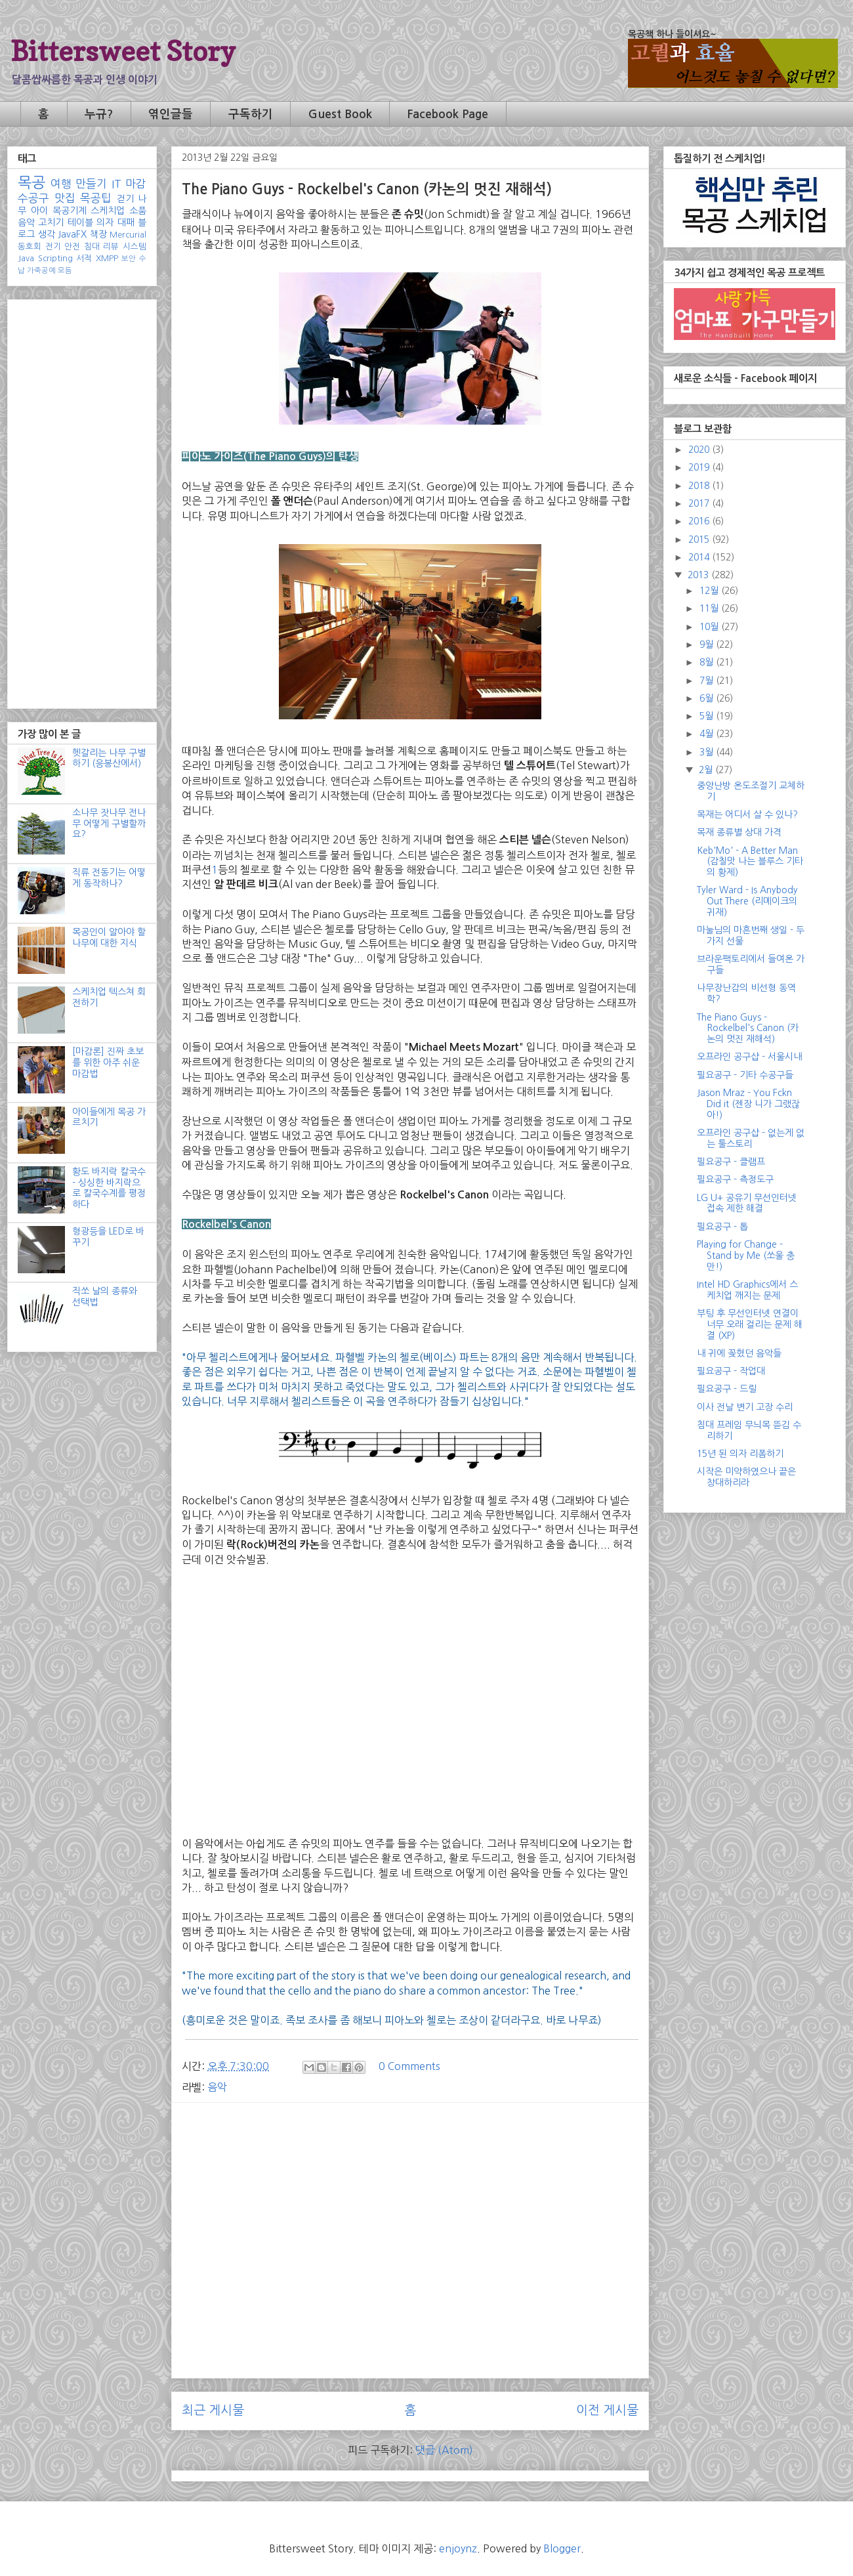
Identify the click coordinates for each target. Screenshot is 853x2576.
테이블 (80, 222)
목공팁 (96, 198)
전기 (53, 246)
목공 (31, 182)
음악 (217, 2087)
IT (116, 184)
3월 (707, 752)
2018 (700, 485)
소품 (137, 210)
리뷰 (111, 246)
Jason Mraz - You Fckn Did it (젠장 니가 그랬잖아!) (748, 1104)
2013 (699, 575)
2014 (700, 557)
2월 (707, 769)
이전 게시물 (607, 2410)
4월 (707, 733)
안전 (72, 246)
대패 (126, 222)
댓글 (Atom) (444, 2450)
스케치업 (108, 210)
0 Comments (409, 2066)
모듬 (65, 270)
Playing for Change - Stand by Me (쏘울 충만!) (746, 1255)
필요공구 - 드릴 (727, 1388)
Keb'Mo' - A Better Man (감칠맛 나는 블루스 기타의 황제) (750, 861)
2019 (700, 467)
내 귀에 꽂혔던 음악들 (739, 1353)
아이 (39, 210)
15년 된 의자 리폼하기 (740, 1453)
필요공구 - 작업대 (731, 1371)
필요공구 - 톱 (722, 1226)
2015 (700, 539)
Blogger (562, 2548)
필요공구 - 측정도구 (735, 1179)
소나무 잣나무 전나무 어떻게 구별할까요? (109, 823)
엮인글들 (170, 114)
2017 (700, 503)
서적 (84, 258)
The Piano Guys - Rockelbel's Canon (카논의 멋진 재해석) (748, 1028)
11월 (710, 608)
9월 (707, 644)
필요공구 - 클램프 (731, 1161)
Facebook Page (447, 114)
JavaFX (72, 234)
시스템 (134, 246)
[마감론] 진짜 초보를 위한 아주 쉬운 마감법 (108, 1062)
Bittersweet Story (123, 51)
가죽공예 (41, 270)
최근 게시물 (213, 2410)
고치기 (51, 222)
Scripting (55, 258)
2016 (700, 521)
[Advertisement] (410, 2204)
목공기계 (69, 210)
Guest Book (340, 114)
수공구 (33, 198)
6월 (707, 698)
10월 (710, 626)
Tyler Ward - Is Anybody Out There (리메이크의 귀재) (747, 901)
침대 (92, 246)
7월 (707, 680)
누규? (99, 114)
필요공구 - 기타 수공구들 (745, 1075)
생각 (46, 234)
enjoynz (458, 2548)
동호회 (29, 246)
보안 (128, 259)
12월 (710, 590)
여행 (61, 184)
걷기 (125, 198)
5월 (707, 716)
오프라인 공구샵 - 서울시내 (749, 1056)
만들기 (91, 184)
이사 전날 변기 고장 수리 (745, 1407)
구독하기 (250, 114)
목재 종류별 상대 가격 (739, 832)
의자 (105, 222)
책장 (98, 234)
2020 (700, 449)
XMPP (107, 258)
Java (26, 258)
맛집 (64, 198)
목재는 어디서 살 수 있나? (747, 814)
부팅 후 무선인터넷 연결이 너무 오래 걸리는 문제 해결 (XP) (749, 1324)
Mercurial (128, 234)
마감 (135, 184)
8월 (707, 662)
